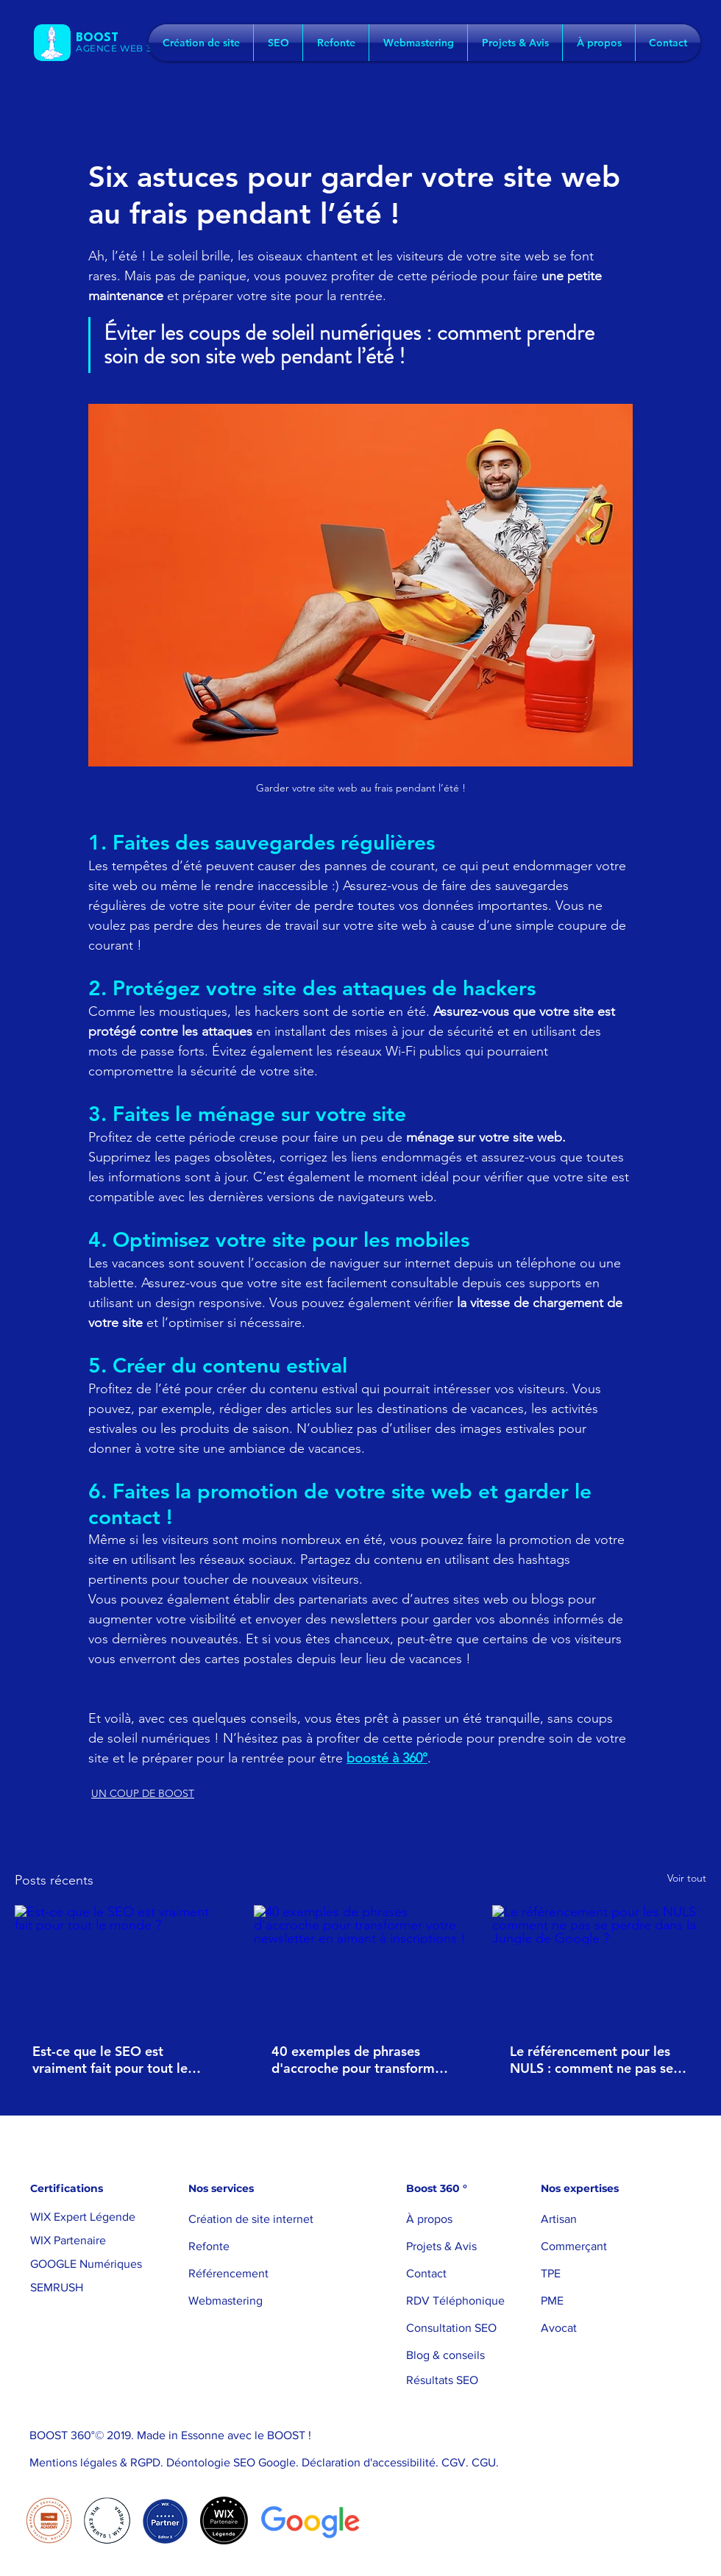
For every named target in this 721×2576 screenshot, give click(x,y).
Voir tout (686, 1878)
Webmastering (225, 2300)
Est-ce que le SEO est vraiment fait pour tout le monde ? (110, 2060)
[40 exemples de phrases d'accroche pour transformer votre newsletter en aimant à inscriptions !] (361, 1965)
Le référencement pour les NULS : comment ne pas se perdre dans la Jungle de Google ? (591, 2060)
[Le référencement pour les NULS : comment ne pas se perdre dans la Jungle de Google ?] (599, 1965)
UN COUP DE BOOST (142, 1793)
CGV (453, 2462)
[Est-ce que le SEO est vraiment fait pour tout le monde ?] (122, 1965)
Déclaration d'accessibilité (369, 2462)
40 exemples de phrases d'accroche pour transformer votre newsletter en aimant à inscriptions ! (359, 2060)
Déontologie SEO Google (229, 2462)
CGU (484, 2462)
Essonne (202, 2435)
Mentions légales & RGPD (94, 2462)
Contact (426, 2273)
